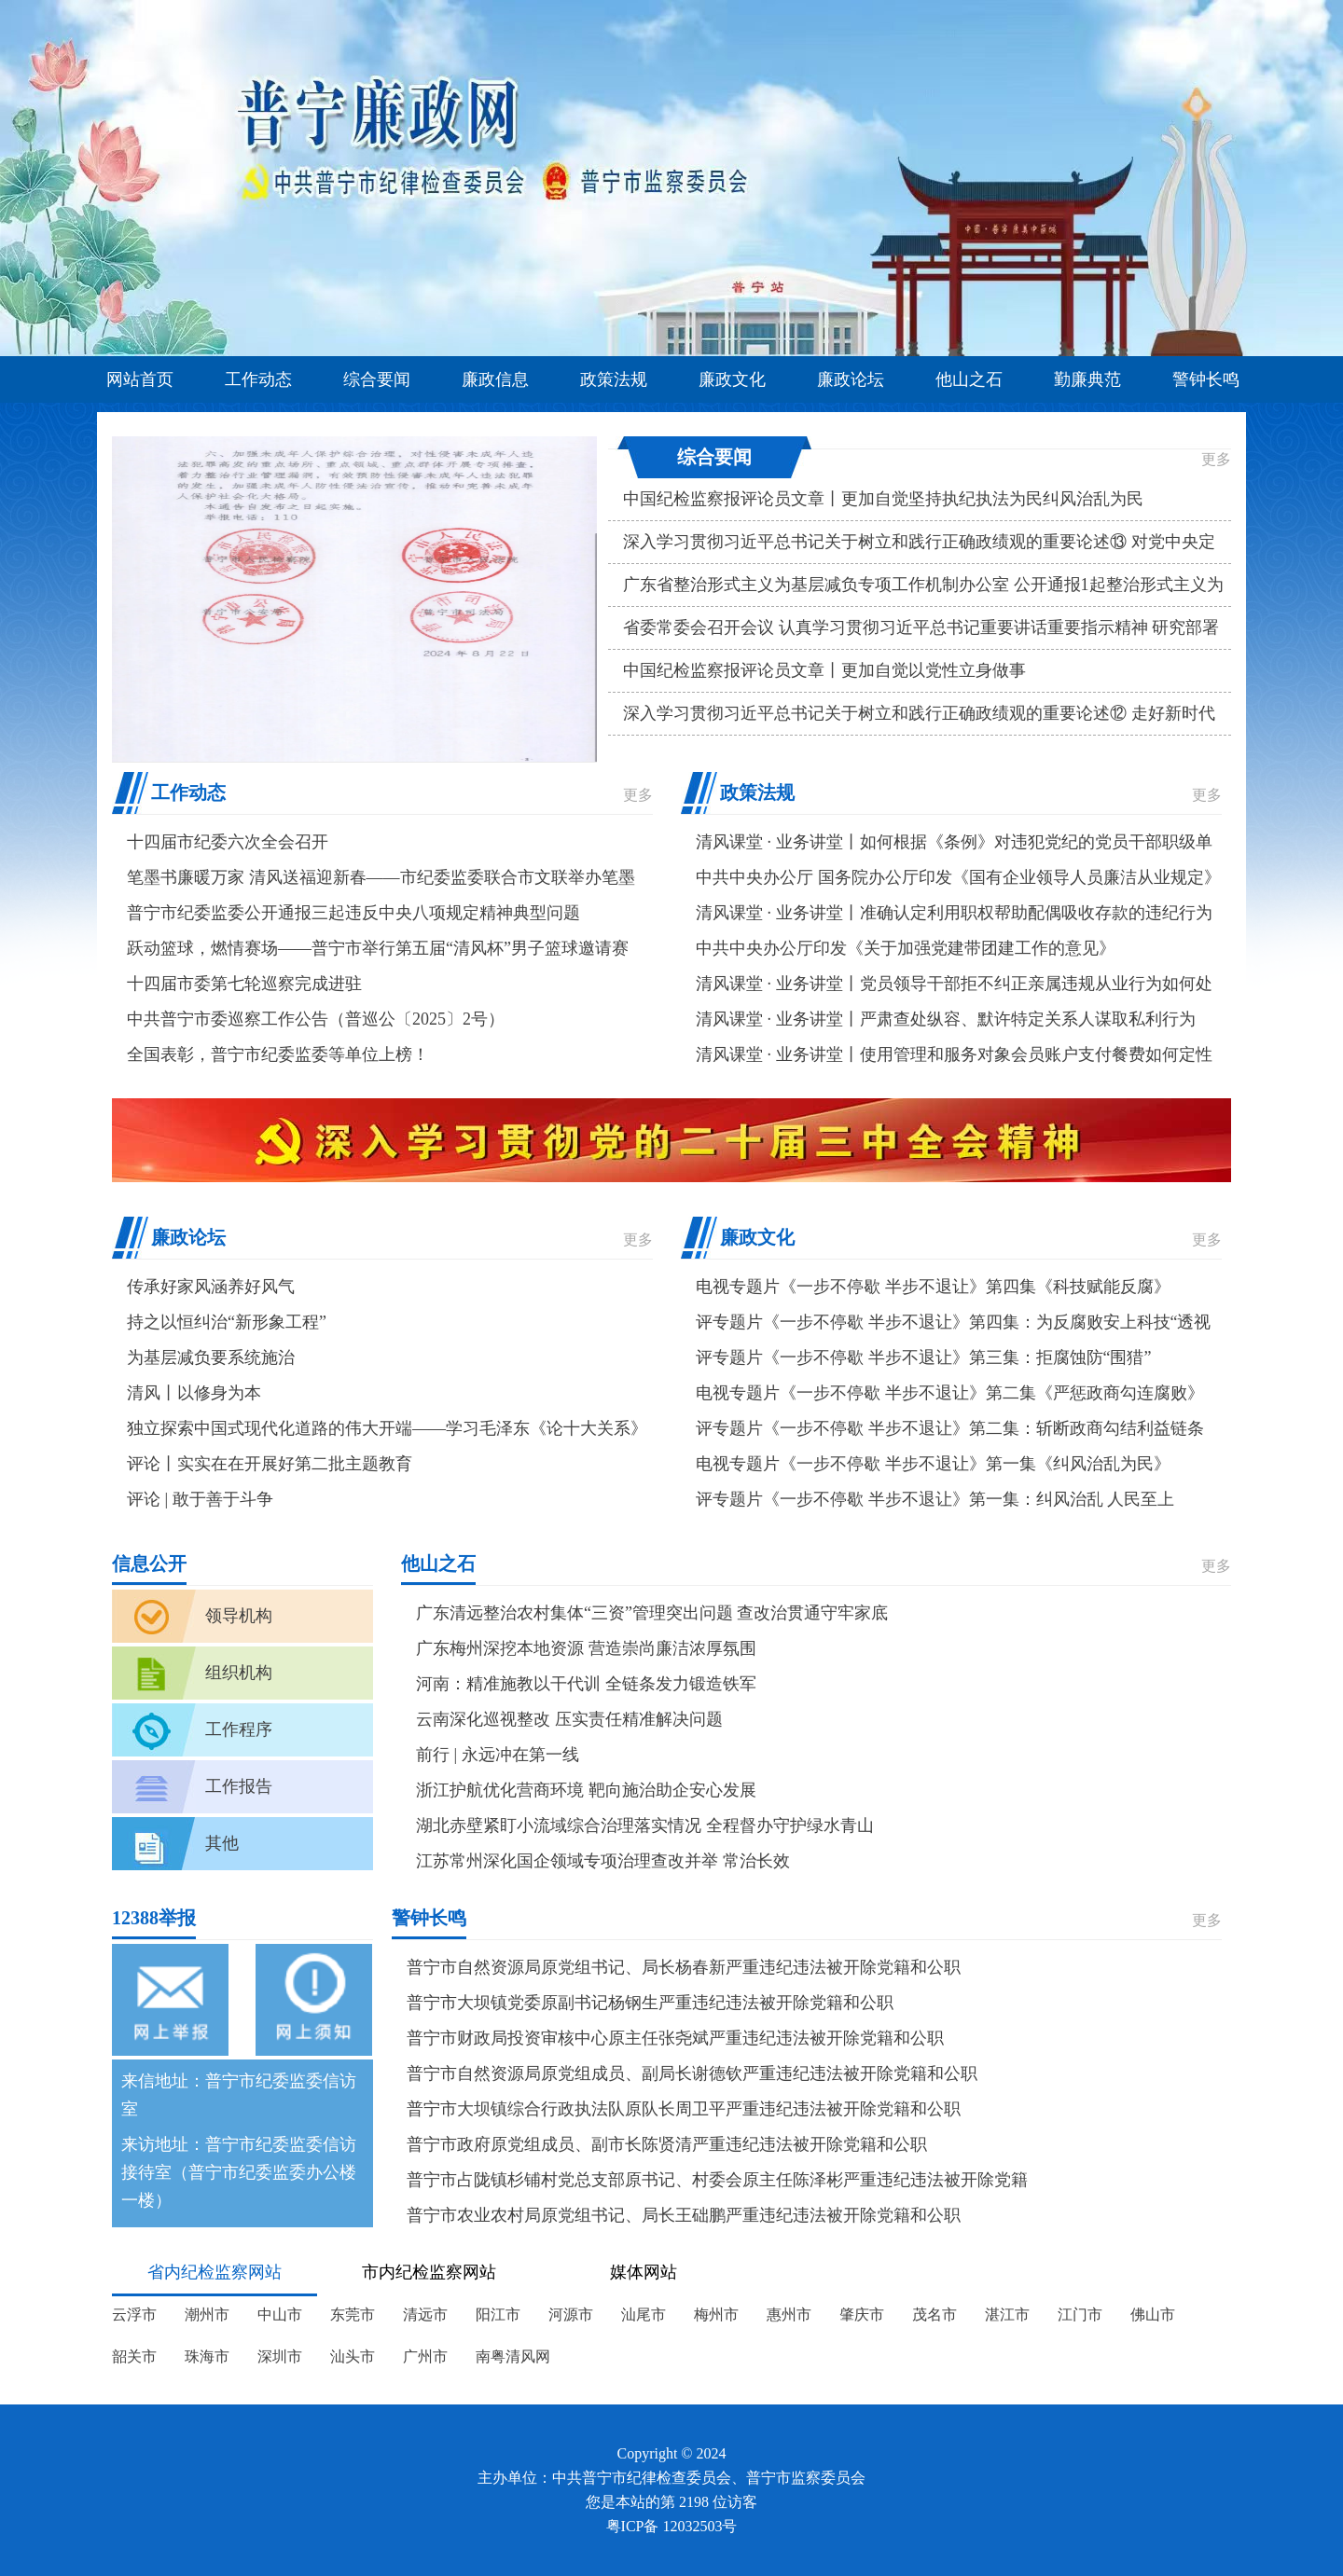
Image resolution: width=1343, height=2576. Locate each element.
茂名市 (934, 2314)
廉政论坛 (850, 379)
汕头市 (352, 2356)
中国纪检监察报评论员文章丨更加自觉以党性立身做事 (824, 670)
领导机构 (238, 1615)
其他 (222, 1843)
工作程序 (238, 1729)
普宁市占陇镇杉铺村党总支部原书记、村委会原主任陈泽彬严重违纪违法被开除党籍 (717, 2179)
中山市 (279, 2314)
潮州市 (207, 2314)
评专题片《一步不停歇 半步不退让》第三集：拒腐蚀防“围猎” (923, 1357)
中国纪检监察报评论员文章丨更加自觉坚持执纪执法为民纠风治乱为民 (883, 498)
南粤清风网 (513, 2356)
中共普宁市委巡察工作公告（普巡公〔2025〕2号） (316, 1019)
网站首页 (139, 379)
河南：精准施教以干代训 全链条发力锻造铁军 (586, 1683)
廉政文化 (732, 379)
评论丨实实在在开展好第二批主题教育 (269, 1463)
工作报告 (238, 1786)
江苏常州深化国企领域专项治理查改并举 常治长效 (603, 1861)
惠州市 (789, 2314)
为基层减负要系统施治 (211, 1357)
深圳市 (279, 2356)
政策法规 (613, 379)
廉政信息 (495, 379)
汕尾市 (643, 2314)
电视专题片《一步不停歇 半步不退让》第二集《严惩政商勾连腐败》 (950, 1393)
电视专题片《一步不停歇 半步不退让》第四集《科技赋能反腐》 (933, 1286)
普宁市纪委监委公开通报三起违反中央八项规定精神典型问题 (353, 912)
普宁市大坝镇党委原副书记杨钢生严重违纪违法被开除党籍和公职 (650, 2002)
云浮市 (134, 2314)
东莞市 (352, 2314)
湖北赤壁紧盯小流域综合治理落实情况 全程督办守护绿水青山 (645, 1825)
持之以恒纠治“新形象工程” (226, 1322)
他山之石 (969, 379)
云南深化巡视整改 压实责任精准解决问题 (569, 1719)
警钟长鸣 (1205, 379)
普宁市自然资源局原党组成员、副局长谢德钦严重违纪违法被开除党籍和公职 (692, 2073)
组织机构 (238, 1672)
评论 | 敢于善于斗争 (200, 1499)
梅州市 (716, 2314)
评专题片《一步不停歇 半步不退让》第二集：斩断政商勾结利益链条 (950, 1428)
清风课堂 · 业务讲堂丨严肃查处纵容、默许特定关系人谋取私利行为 (946, 1019)
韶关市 (134, 2356)
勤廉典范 (1087, 379)
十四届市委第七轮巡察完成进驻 (244, 983)
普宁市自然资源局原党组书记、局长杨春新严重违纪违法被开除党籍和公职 (684, 1967)
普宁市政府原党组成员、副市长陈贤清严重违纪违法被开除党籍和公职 (667, 2144)
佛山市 (1152, 2314)
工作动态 (258, 379)
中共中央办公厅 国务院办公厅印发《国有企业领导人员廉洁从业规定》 (958, 877)
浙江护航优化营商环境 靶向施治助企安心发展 (586, 1790)
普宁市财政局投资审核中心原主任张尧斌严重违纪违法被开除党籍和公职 (675, 2038)
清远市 (425, 2314)
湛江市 (1007, 2314)
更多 (1216, 459)
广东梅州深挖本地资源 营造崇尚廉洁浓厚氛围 (586, 1648)
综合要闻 (376, 379)
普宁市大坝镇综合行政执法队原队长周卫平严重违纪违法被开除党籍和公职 (684, 2109)
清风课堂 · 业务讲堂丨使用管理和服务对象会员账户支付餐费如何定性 (954, 1054)
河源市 (570, 2314)
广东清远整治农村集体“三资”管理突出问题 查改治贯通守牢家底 (652, 1613)
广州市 (425, 2356)
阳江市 (498, 2314)
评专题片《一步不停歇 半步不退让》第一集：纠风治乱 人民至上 (935, 1499)
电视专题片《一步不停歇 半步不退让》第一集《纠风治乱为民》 (933, 1463)
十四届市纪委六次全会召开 (227, 842)
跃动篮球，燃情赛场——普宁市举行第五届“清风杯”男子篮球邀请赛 (378, 948)
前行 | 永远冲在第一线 (497, 1754)
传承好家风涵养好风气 (211, 1286)
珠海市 (207, 2356)
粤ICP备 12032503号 (672, 2526)
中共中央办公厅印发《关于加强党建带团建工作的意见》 (905, 948)
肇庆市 (861, 2314)
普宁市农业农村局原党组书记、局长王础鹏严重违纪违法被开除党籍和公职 (684, 2215)
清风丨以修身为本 (194, 1393)
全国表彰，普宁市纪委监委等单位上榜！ (278, 1054)
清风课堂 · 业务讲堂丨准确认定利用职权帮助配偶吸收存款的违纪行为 (954, 912)
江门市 (1080, 2314)
